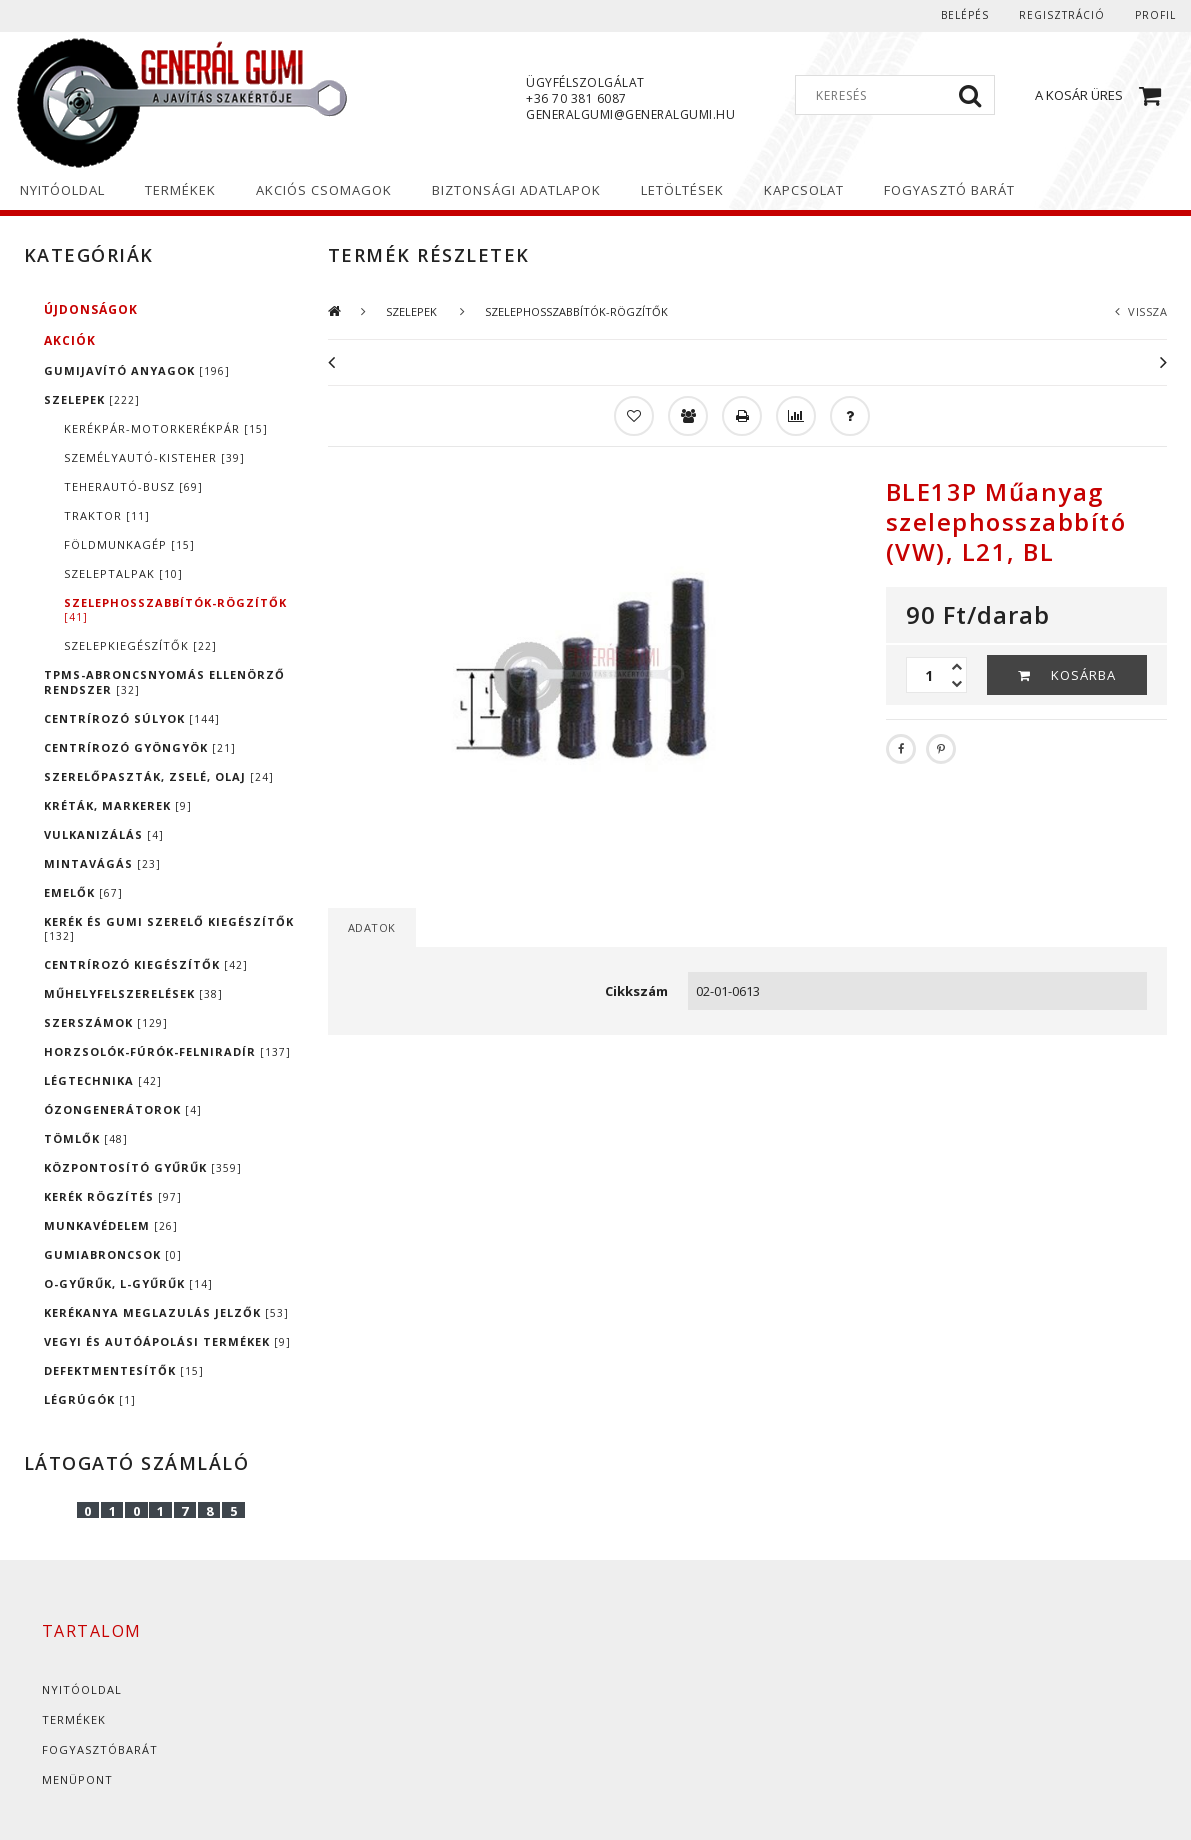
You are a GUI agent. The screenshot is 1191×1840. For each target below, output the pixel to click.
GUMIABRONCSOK (113, 1254)
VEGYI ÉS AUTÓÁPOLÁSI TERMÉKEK (167, 1341)
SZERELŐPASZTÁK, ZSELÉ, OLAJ (159, 776)
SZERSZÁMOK (106, 1022)
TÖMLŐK (86, 1138)
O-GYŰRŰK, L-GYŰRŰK (128, 1283)
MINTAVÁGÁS (102, 863)
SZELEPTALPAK (123, 573)
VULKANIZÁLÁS (104, 834)
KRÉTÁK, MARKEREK (118, 805)
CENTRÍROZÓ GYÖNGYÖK (140, 747)
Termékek (74, 1719)
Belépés (965, 15)
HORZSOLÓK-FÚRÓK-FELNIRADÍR (167, 1051)
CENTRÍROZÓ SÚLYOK (132, 718)
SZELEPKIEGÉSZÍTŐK (140, 645)
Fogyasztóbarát (100, 1749)
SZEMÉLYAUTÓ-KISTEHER (154, 457)
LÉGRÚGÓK (90, 1399)
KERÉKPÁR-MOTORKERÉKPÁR (166, 428)
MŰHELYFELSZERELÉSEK (133, 993)
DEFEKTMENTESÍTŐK (124, 1370)
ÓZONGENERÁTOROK (123, 1109)
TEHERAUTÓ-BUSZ (133, 486)
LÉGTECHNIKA (103, 1080)
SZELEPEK (92, 399)
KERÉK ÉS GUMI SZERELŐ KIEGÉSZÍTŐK (169, 928)
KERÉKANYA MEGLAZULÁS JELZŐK (166, 1312)
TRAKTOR (107, 515)
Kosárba (1083, 675)
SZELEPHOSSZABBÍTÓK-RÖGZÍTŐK (175, 609)
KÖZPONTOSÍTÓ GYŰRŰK (143, 1167)
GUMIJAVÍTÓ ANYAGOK (137, 370)
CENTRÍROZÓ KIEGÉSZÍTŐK (146, 964)
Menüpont (77, 1779)
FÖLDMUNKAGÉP (129, 544)
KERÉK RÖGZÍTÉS (113, 1196)
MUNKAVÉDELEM (111, 1225)
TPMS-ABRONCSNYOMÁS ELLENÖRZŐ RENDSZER (164, 682)
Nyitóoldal (82, 1689)
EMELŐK (83, 892)
